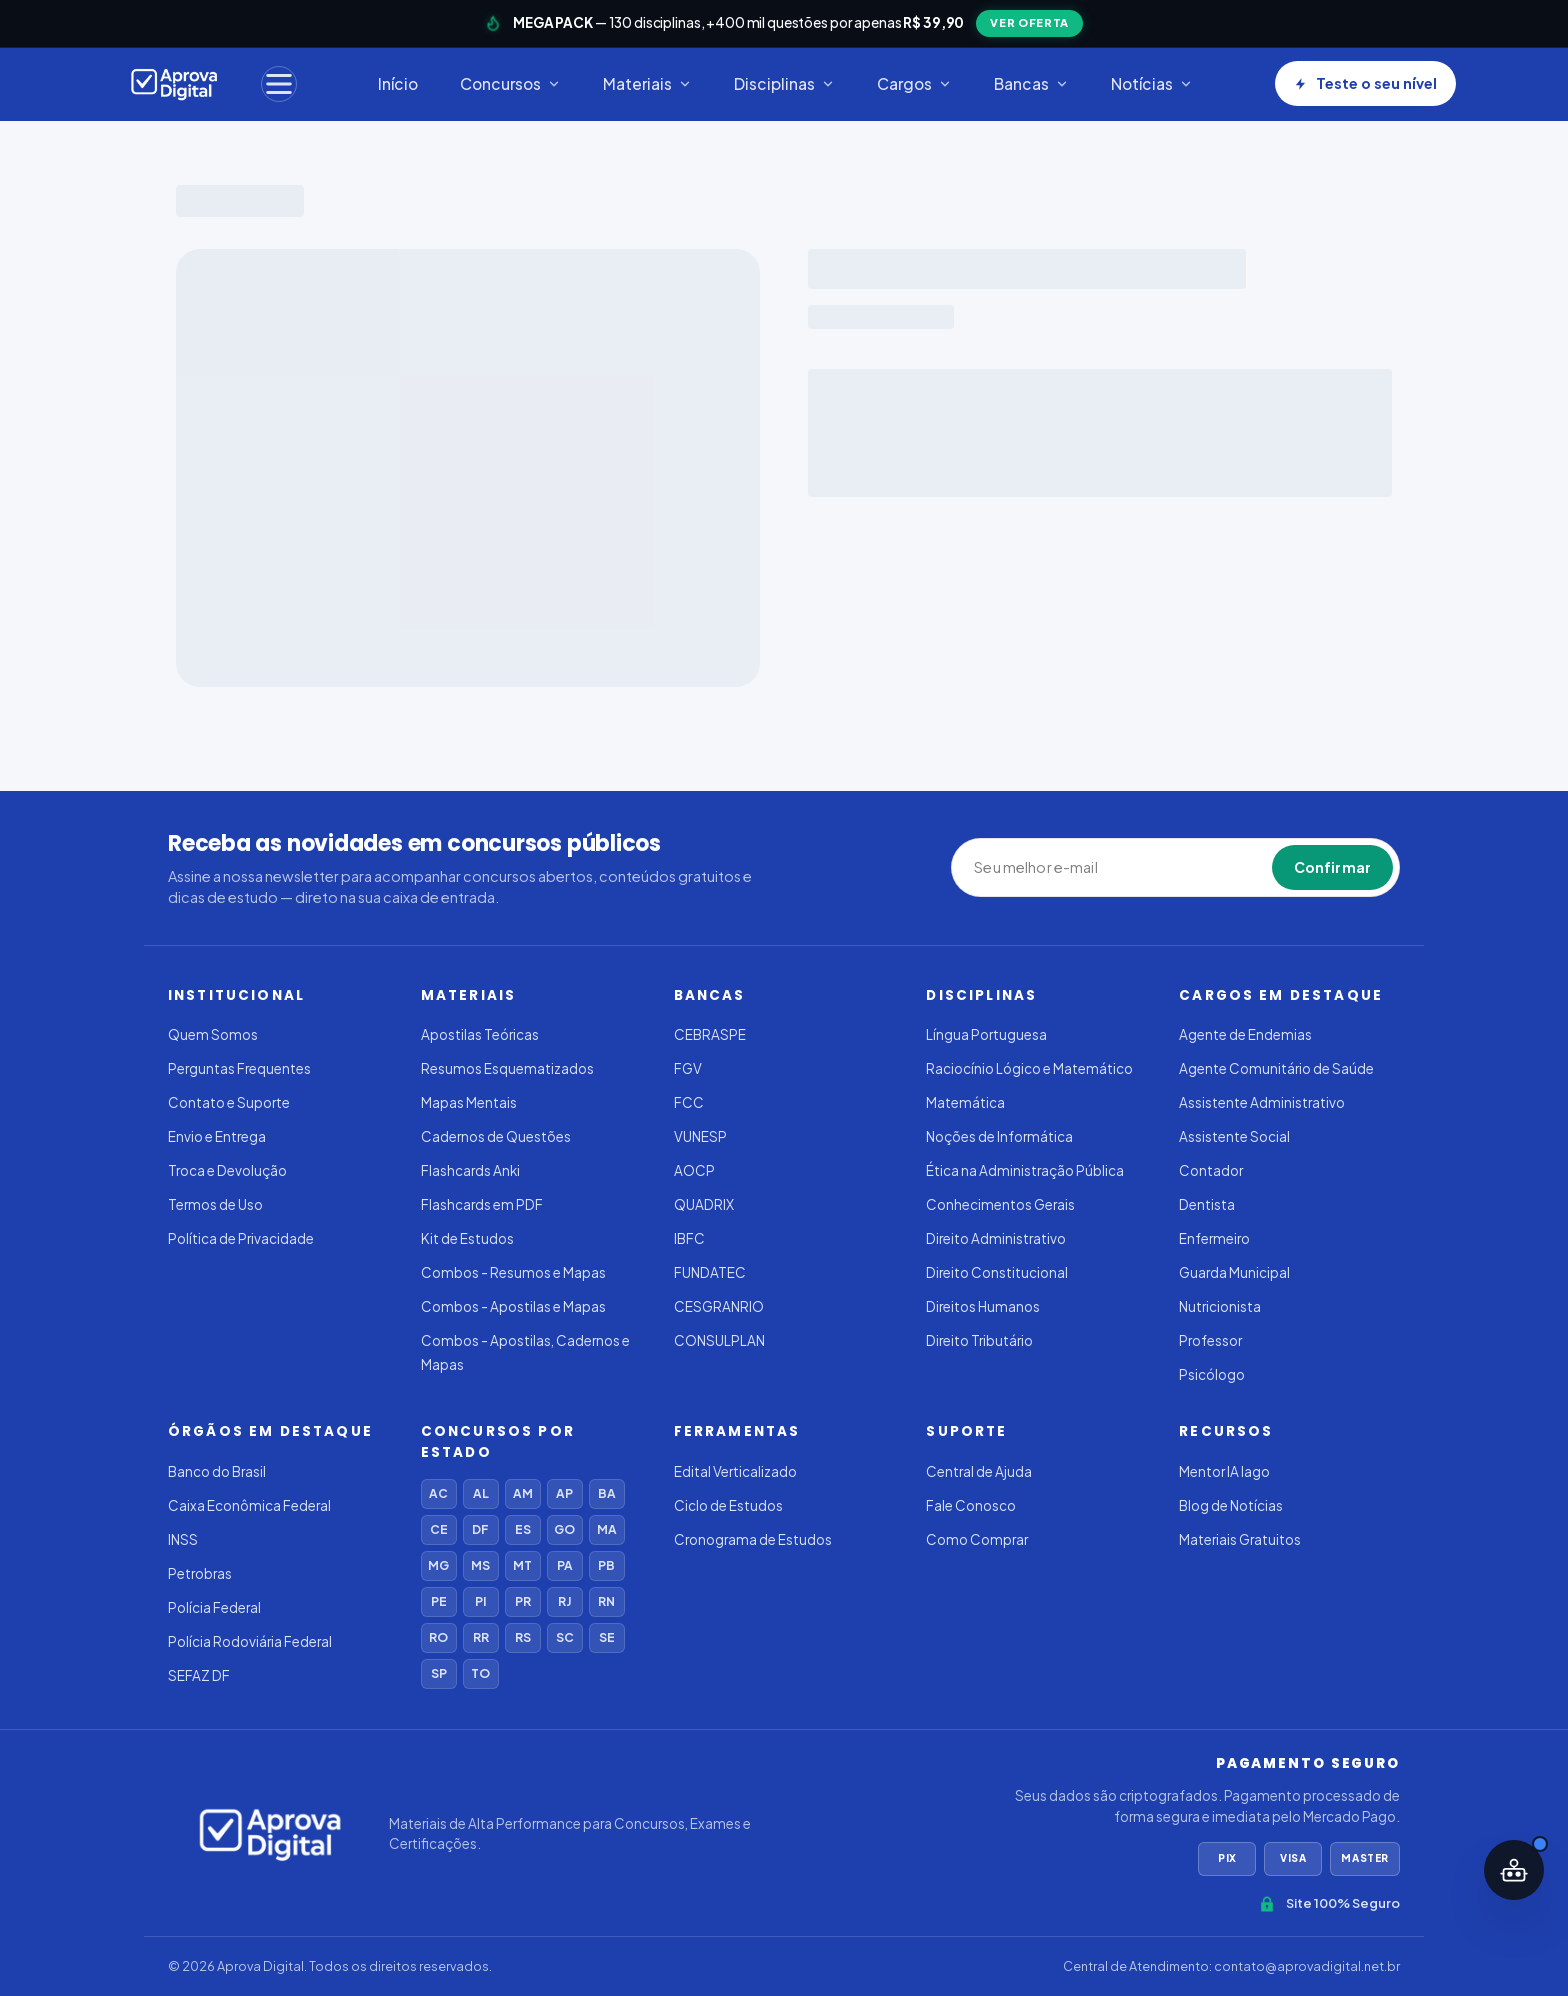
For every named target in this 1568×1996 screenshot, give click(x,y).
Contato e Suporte (229, 1102)
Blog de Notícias (1231, 1505)
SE (607, 1637)
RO (438, 1637)
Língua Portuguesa (986, 1034)
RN (606, 1601)
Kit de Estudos (467, 1238)
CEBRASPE (710, 1034)
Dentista (1207, 1204)
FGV (688, 1068)
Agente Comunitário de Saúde (1276, 1068)
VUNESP (700, 1136)
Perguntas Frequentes (239, 1068)
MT (522, 1565)
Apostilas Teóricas (480, 1034)
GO (564, 1529)
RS (523, 1637)
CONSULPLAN (719, 1340)
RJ (564, 1601)
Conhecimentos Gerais (1000, 1204)
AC (438, 1493)
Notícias (1152, 83)
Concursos (510, 83)
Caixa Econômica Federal (249, 1505)
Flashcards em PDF (482, 1204)
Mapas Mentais (469, 1102)
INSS (183, 1539)
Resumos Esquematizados (507, 1068)
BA (607, 1493)
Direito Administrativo (996, 1238)
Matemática (965, 1102)
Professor (1210, 1340)
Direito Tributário (979, 1340)
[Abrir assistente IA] (1514, 1870)
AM (523, 1493)
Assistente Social (1234, 1136)
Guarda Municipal (1234, 1272)
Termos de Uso (215, 1204)
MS (480, 1565)
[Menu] (279, 84)
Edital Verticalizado (735, 1471)
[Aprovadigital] (174, 84)
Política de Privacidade (241, 1238)
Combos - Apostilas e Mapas (513, 1306)
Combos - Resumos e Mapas (513, 1272)
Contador (1211, 1170)
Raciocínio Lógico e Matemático (1029, 1068)
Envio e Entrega (217, 1136)
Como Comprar (977, 1539)
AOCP (694, 1170)
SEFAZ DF (199, 1675)
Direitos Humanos (983, 1306)
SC (565, 1637)
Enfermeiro (1214, 1238)
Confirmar (1332, 867)
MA (607, 1529)
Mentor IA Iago (1224, 1471)
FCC (689, 1102)
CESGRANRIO (719, 1306)
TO (480, 1673)
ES (523, 1529)
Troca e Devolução (227, 1170)
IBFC (689, 1238)
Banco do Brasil (217, 1471)
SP (439, 1673)
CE (439, 1529)
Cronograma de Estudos (753, 1539)
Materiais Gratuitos (1240, 1539)
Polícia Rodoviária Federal (250, 1641)
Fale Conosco (971, 1505)
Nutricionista (1220, 1306)
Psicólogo (1212, 1374)
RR (481, 1637)
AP (564, 1493)
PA (565, 1565)
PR (523, 1601)
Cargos (914, 83)
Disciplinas (784, 83)
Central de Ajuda (979, 1471)
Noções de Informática (999, 1136)
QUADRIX (704, 1204)
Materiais (647, 83)
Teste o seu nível (1365, 83)
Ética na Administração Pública (1025, 1170)
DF (480, 1529)
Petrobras (200, 1573)
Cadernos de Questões (496, 1136)
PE (439, 1601)
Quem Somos (213, 1034)
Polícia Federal (214, 1607)
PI (480, 1601)
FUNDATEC (710, 1272)
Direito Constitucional (997, 1272)
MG (438, 1565)
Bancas (1031, 83)
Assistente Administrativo (1262, 1102)
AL (481, 1493)
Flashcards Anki (470, 1170)
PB (606, 1565)
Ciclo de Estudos (728, 1505)
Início (398, 83)
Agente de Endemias (1245, 1034)
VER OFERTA (1029, 22)
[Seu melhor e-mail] (1066, 868)
